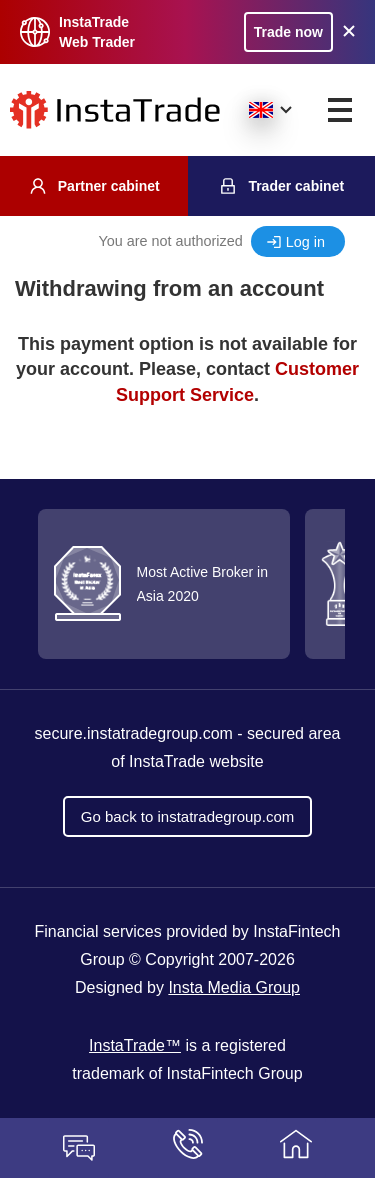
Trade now (288, 32)
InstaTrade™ (135, 1045)
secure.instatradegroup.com (134, 733)
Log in (305, 242)
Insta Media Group (234, 987)
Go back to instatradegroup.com (187, 816)
